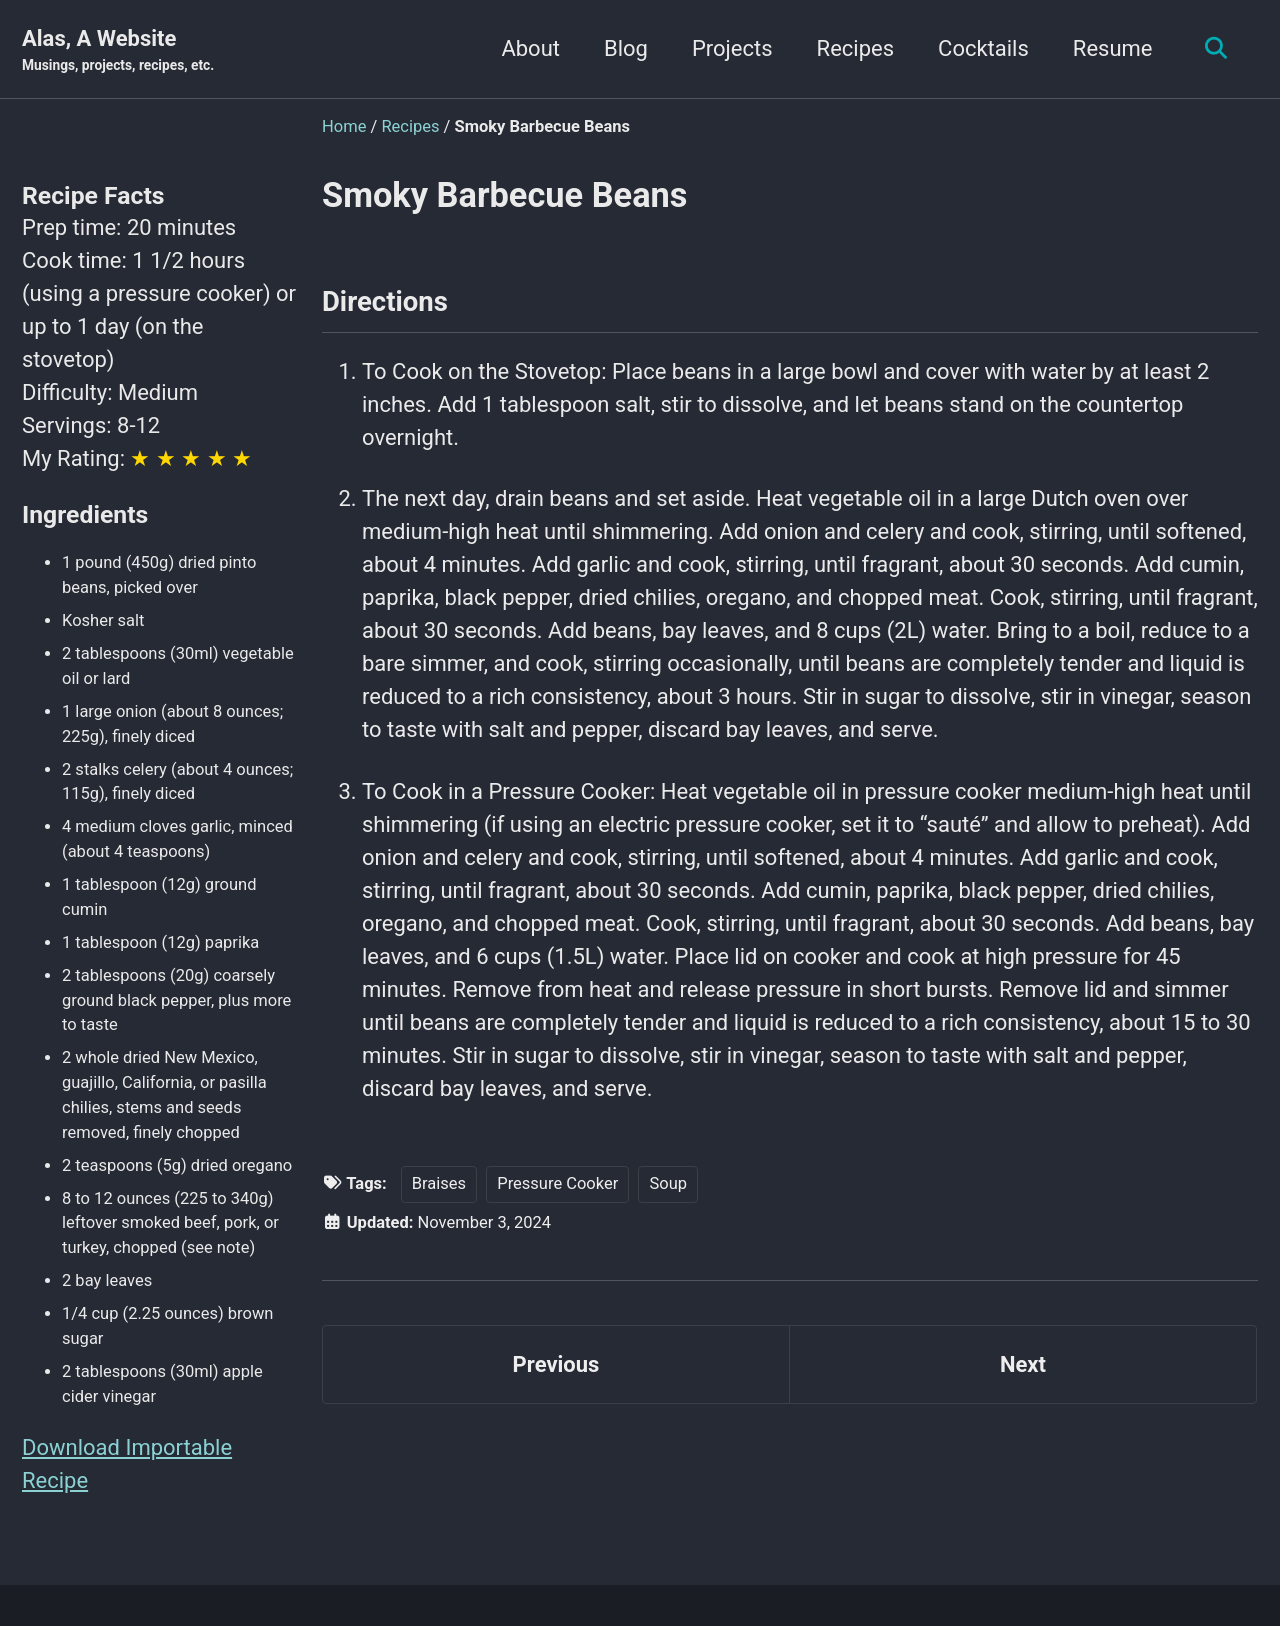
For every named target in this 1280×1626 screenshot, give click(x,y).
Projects (732, 48)
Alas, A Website (118, 51)
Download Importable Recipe (127, 1464)
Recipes (855, 48)
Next (1023, 1364)
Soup (668, 1183)
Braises (439, 1183)
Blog (626, 48)
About (530, 48)
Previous (556, 1364)
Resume (1113, 48)
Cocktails (983, 48)
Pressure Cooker (557, 1183)
